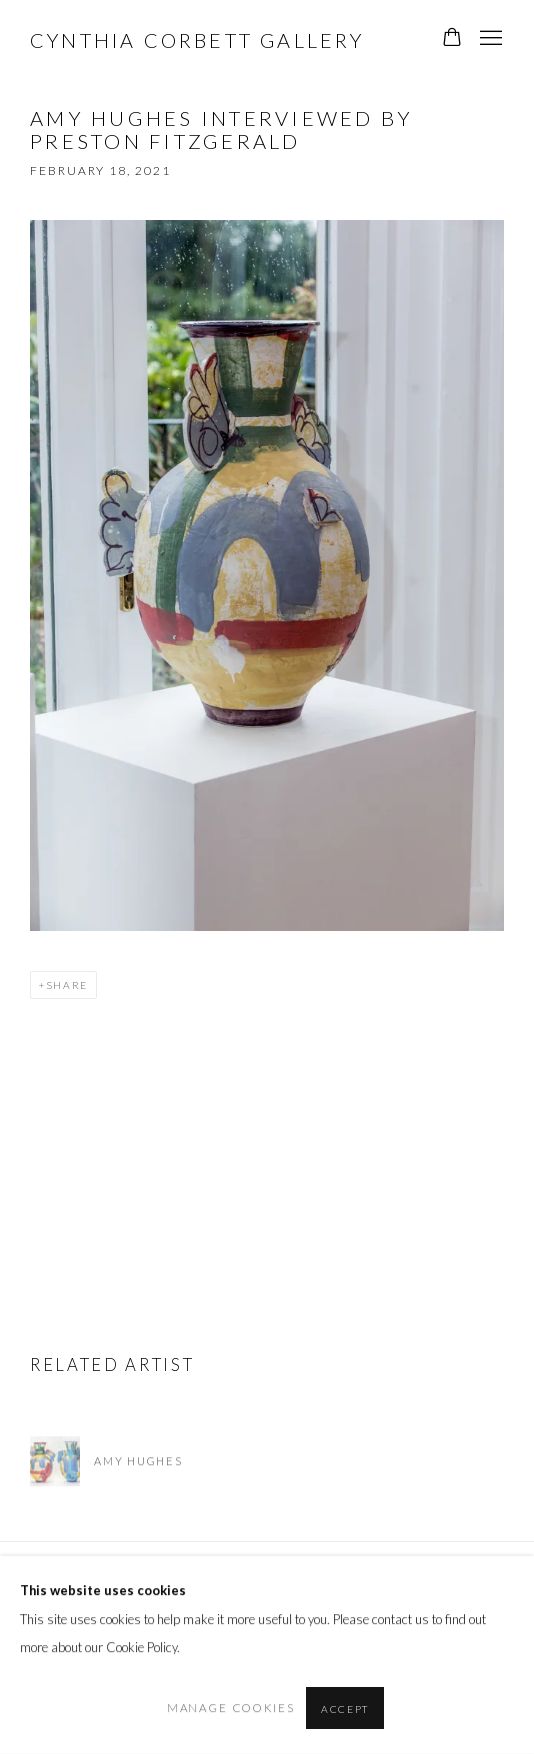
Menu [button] (489, 39)
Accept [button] (345, 1709)
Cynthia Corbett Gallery (197, 40)
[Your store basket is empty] (452, 39)
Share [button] (67, 985)
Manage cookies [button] (231, 1707)
